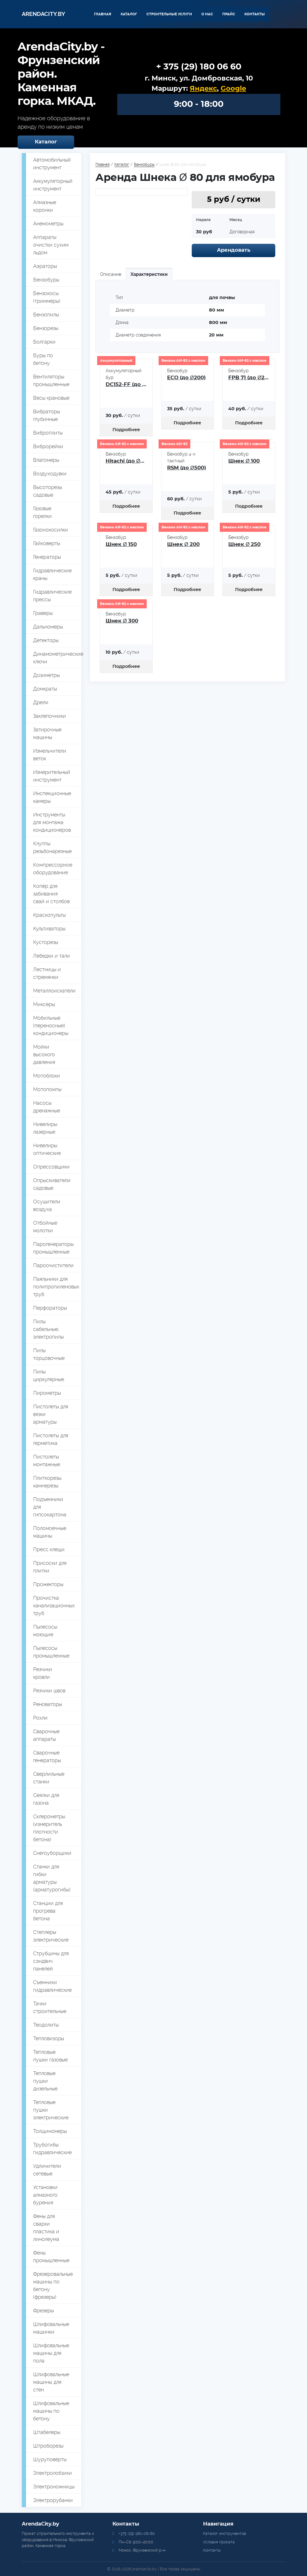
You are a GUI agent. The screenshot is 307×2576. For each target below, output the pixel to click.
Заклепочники (49, 716)
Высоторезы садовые (47, 491)
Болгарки (44, 342)
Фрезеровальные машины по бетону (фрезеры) (53, 2285)
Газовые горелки (42, 512)
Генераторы (47, 557)
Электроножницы (53, 2487)
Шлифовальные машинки (51, 2328)
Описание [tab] (110, 274)
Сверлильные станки (48, 1778)
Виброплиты (48, 433)
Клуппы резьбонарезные (52, 847)
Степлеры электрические (51, 1936)
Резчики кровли (42, 1673)
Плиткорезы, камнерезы (47, 1482)
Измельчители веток (49, 754)
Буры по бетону (43, 359)
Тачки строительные (49, 2007)
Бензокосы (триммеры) (46, 297)
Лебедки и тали (51, 956)
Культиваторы (49, 929)
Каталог (129, 14)
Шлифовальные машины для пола (51, 2353)
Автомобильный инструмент (52, 163)
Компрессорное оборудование (52, 868)
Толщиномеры (50, 2131)
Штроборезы (48, 2446)
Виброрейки (48, 446)
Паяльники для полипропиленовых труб (56, 1286)
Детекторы (46, 640)
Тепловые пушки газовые (50, 2056)
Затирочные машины (47, 733)
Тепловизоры (48, 2038)
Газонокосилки (50, 530)
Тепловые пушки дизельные (45, 2081)
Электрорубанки (53, 2500)
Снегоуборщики (52, 1853)
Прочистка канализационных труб (54, 1605)
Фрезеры (43, 2310)
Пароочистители (53, 1265)
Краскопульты (49, 915)
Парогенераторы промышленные (53, 1248)
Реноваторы (47, 1704)
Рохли (40, 1718)
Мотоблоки (46, 1076)
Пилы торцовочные (49, 1354)
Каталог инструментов (224, 2533)
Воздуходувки (50, 474)
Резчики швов (49, 1691)
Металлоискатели (54, 991)
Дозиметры (46, 675)
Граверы (43, 613)
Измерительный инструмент (51, 776)
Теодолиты (46, 2025)
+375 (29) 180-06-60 (137, 2533)
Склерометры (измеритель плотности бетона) (49, 1827)
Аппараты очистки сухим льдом (51, 244)
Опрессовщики (51, 1167)
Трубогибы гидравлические (52, 2148)
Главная (102, 14)
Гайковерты (46, 543)
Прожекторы (48, 1584)
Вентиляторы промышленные (51, 380)
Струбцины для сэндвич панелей (51, 1961)
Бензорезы (45, 328)
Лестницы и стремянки (47, 973)
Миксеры (44, 1004)
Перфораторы (50, 1308)
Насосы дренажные (46, 1107)
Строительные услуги (169, 14)
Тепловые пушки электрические (51, 2109)
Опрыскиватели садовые (52, 1184)
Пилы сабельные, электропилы (48, 1329)
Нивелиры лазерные (45, 1128)
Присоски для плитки (50, 1567)
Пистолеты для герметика (50, 1439)
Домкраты (45, 689)
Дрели (40, 702)
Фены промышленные (51, 2256)
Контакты (254, 14)
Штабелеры (46, 2432)
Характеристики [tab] (149, 274)
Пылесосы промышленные (51, 1652)
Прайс (228, 14)
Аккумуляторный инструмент (53, 185)
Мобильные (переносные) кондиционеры (50, 1025)
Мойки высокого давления (44, 1054)
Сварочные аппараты (46, 1735)
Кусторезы (45, 942)
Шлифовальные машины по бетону (51, 2411)
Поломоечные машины (49, 1532)
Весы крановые (51, 398)
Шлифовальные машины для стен (51, 2382)
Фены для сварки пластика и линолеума (46, 2227)
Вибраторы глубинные (46, 415)
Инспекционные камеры (52, 797)
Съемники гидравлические (52, 1986)
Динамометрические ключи (57, 657)
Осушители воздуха (46, 1205)
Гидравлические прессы (52, 595)
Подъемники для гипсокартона (49, 1506)
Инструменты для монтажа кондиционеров (52, 822)
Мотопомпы (47, 1089)
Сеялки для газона (46, 1799)
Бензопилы (46, 314)
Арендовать (233, 250)
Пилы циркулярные (48, 1375)
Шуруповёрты (50, 2459)
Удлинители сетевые (47, 2170)
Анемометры (48, 224)
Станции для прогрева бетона (48, 1910)
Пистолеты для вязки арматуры (50, 1414)
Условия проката (219, 2542)
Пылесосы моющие (45, 1630)
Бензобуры (46, 280)
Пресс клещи (49, 1549)
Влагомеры (46, 460)
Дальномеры (48, 627)
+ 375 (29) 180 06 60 (198, 67)
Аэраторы (45, 266)
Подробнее (126, 429)
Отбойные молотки (45, 1226)
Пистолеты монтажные (46, 1460)
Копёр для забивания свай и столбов (51, 893)
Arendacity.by (43, 14)
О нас (207, 14)
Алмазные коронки (44, 206)
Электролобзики (52, 2473)
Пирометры (47, 1393)
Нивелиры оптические (47, 1149)
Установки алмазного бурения (45, 2194)
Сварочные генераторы (47, 1756)
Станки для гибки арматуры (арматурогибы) (52, 1878)
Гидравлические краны (52, 574)
